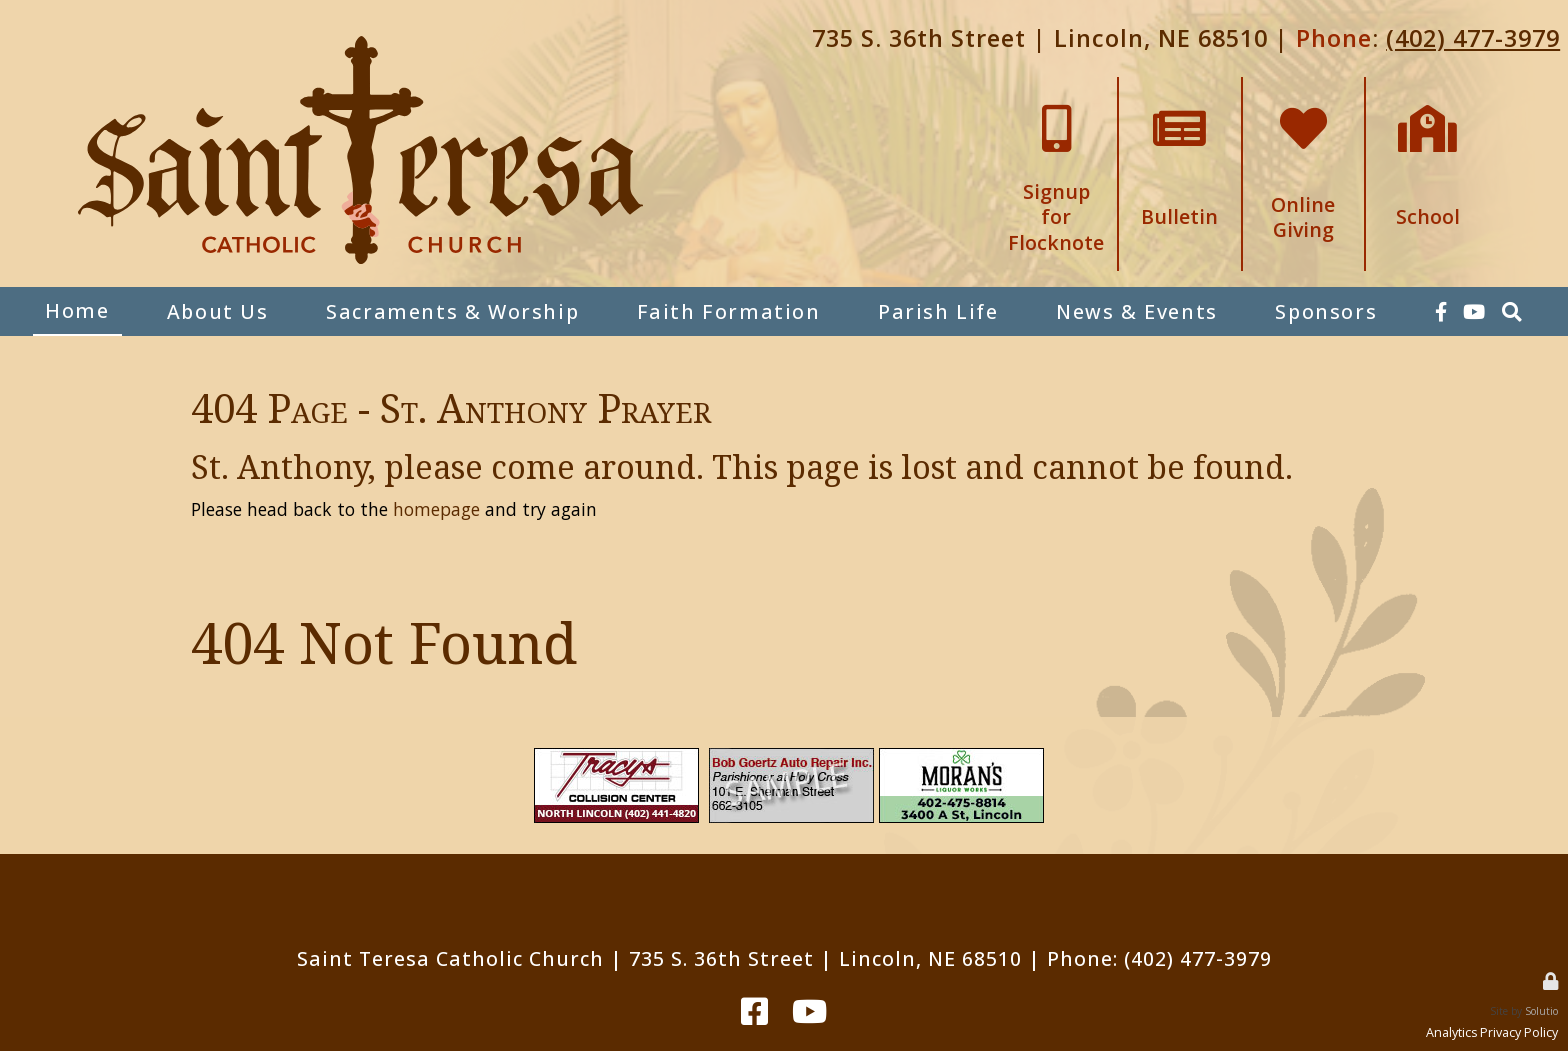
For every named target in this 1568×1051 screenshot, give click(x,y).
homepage (436, 509)
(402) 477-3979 (1473, 38)
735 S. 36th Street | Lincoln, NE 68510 (1040, 38)
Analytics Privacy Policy (1492, 1032)
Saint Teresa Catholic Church (450, 958)
